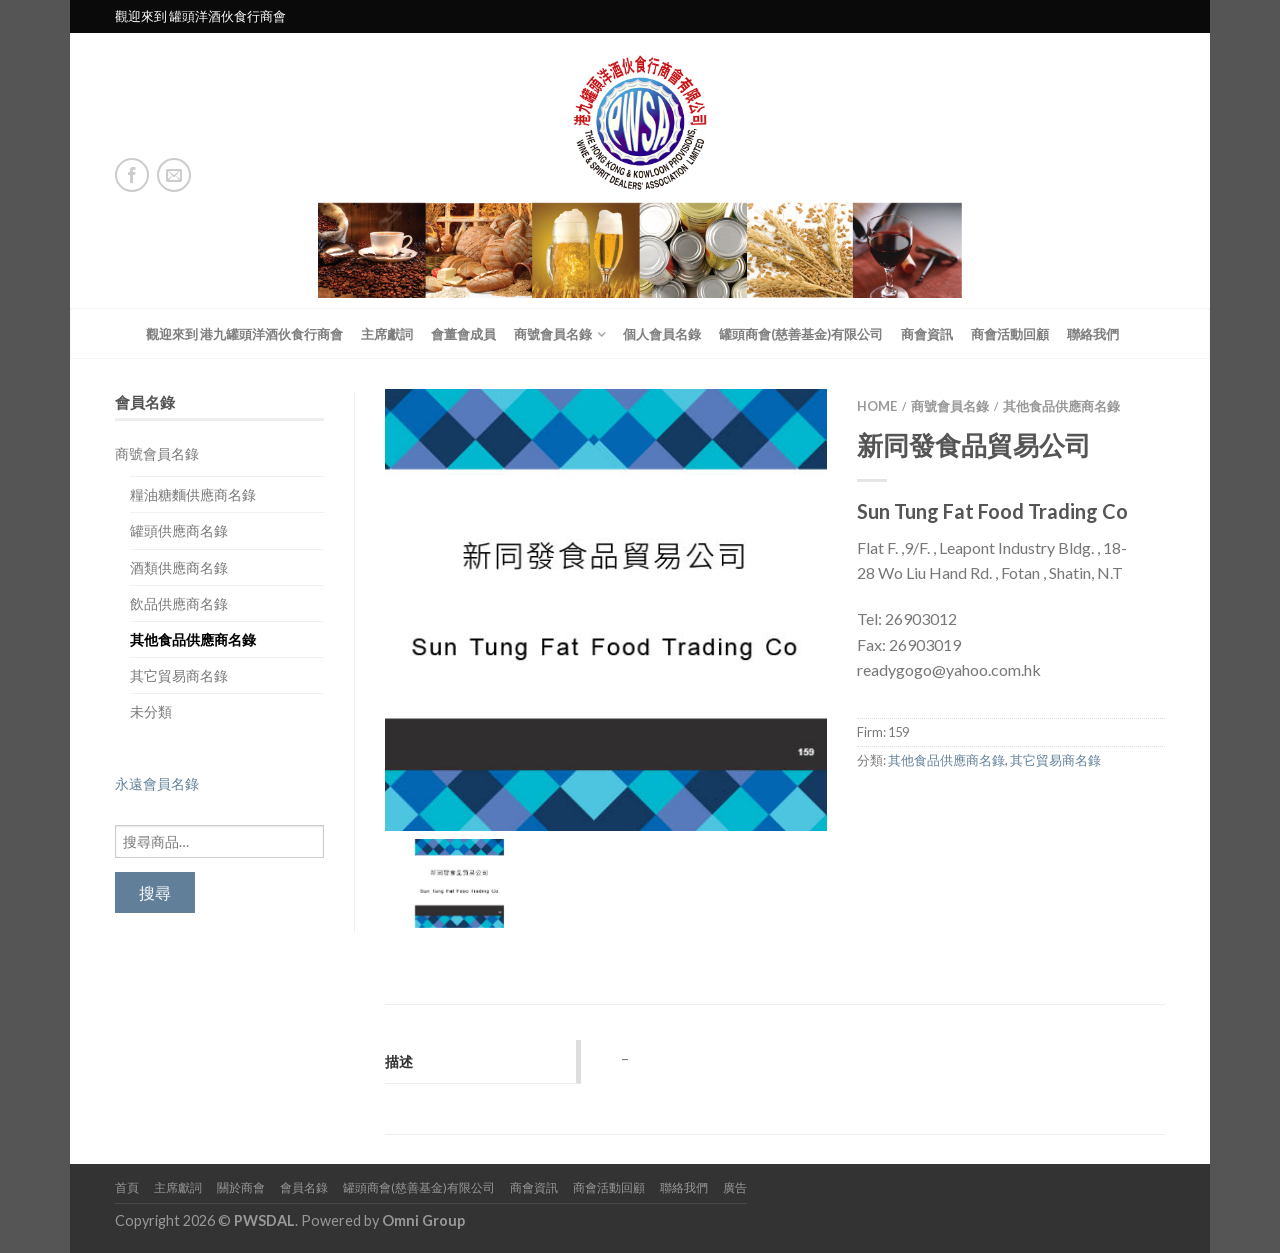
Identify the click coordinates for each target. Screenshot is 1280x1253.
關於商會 (241, 1187)
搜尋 (155, 892)
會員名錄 (304, 1187)
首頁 (127, 1187)
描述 (399, 1061)
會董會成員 (463, 334)
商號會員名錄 (553, 334)
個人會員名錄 (662, 334)
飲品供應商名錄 (179, 603)
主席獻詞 (387, 334)
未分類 (151, 711)
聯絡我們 (1093, 334)
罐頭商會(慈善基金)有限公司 (801, 334)
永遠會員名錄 (157, 783)
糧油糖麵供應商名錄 (193, 494)
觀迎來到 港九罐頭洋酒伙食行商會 (244, 334)
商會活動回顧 (1010, 334)
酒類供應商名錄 (179, 567)
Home (877, 406)
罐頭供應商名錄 (179, 530)
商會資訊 (927, 334)
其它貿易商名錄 (179, 675)
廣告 (735, 1187)
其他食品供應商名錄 (193, 639)
